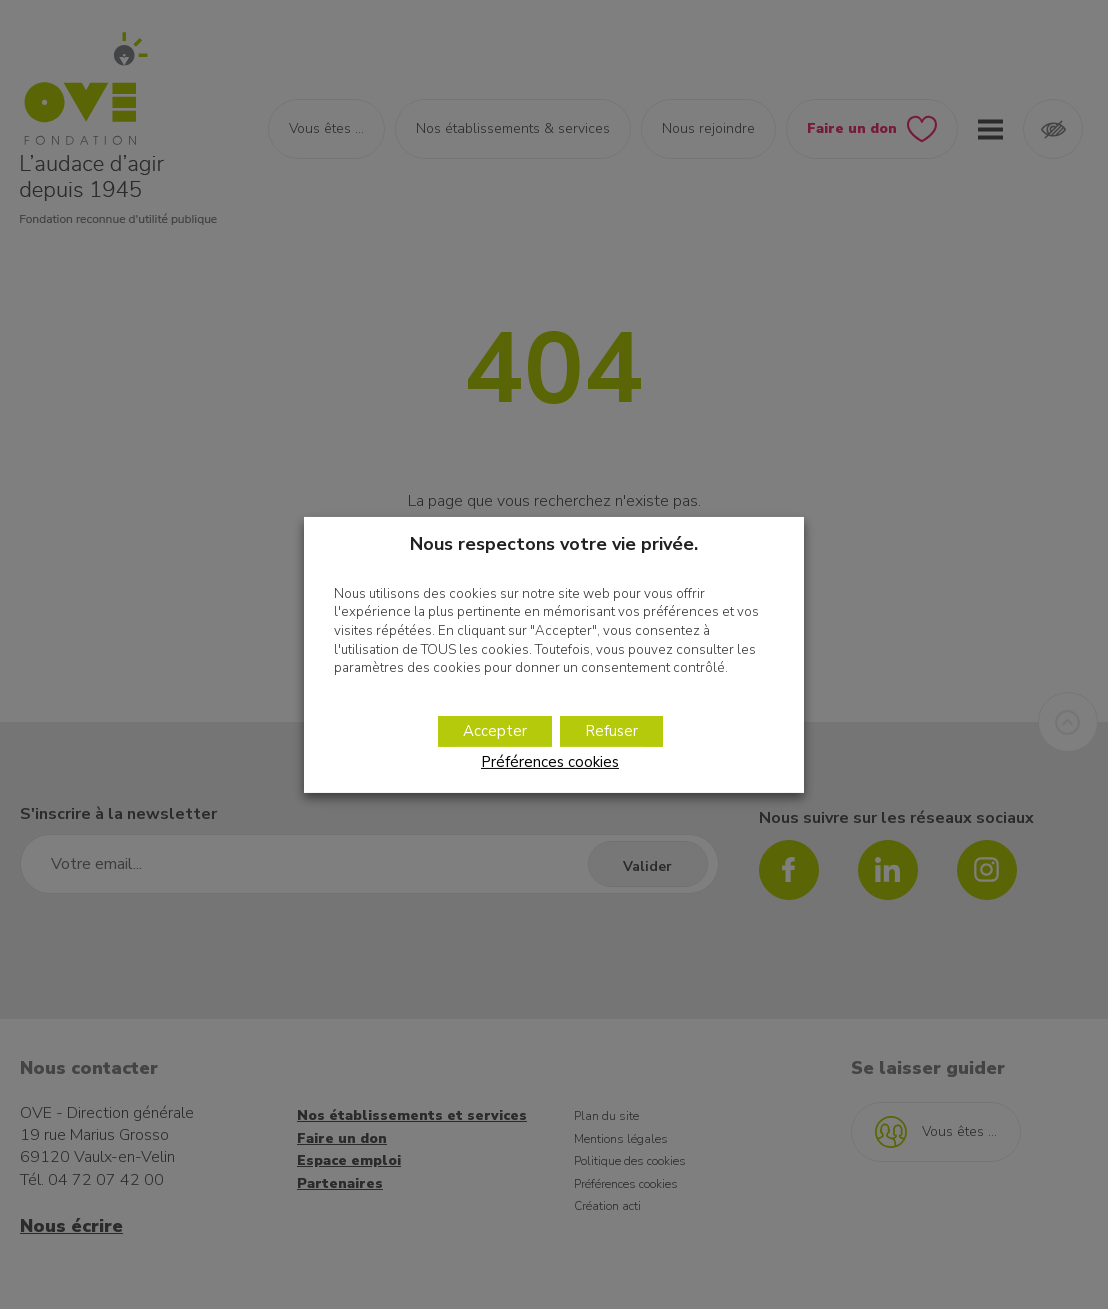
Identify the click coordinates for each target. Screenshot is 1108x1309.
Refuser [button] (611, 731)
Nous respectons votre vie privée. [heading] (554, 543)
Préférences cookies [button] (550, 762)
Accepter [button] (495, 731)
